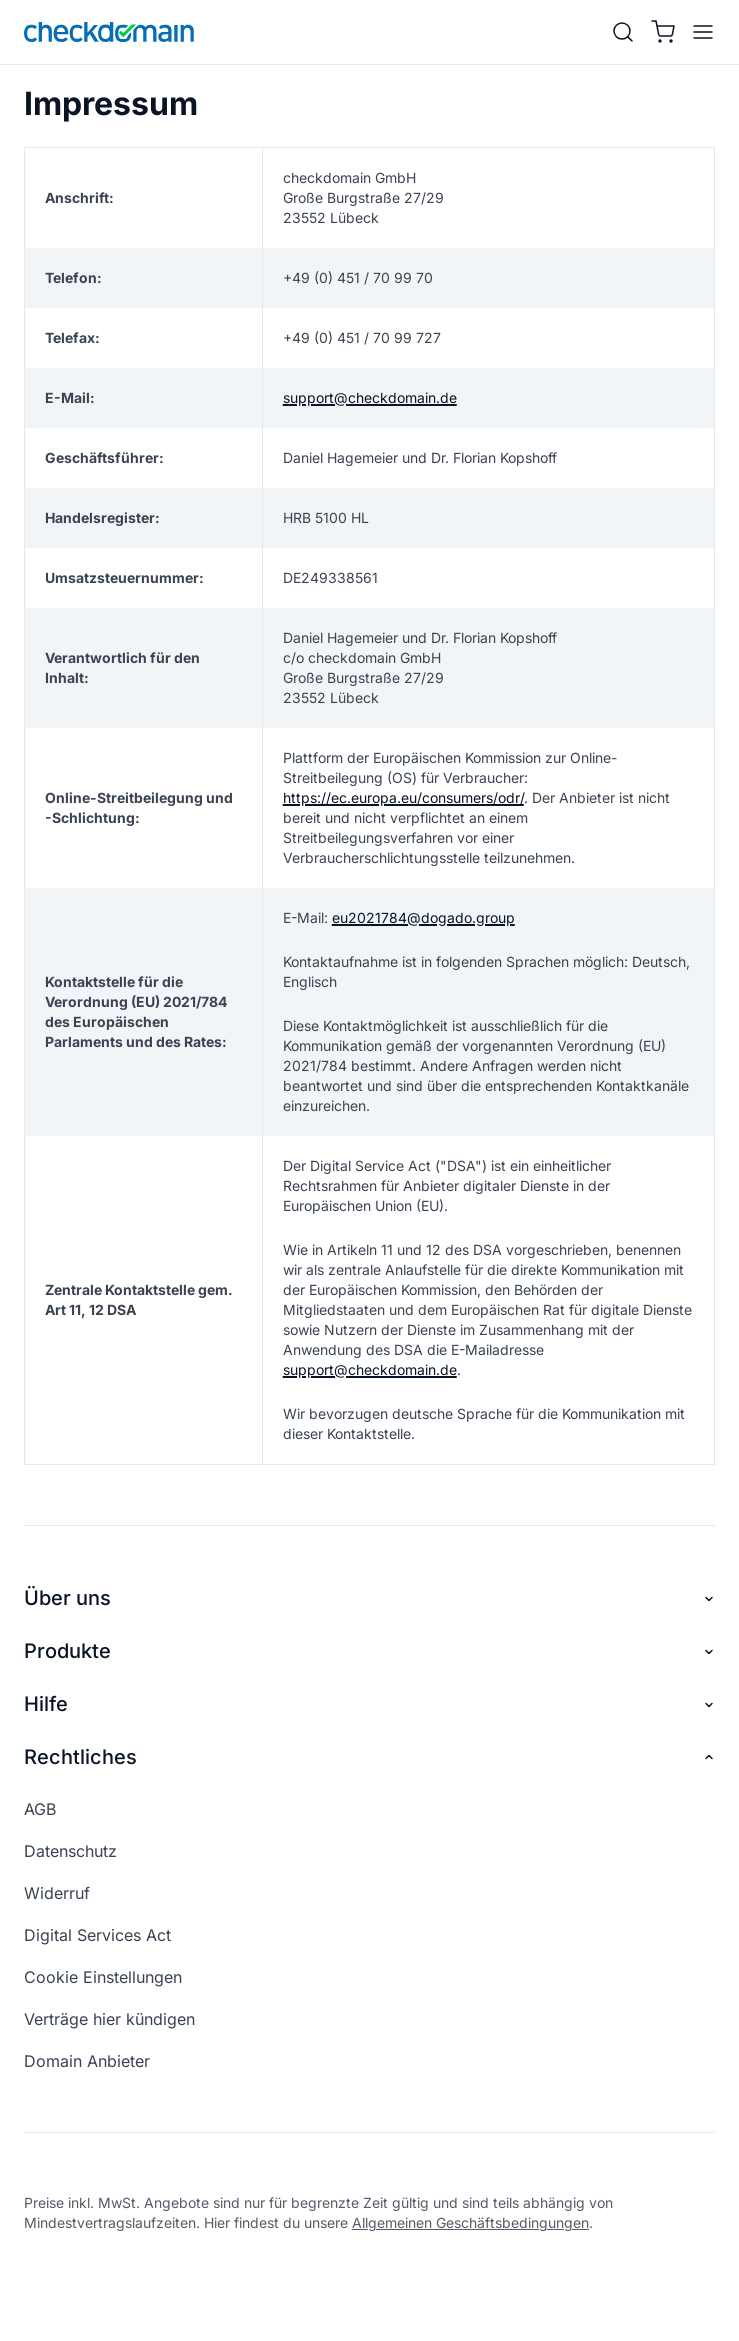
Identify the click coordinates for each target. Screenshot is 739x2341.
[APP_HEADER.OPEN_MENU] (699, 32)
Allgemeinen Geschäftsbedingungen (470, 2222)
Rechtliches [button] (369, 1757)
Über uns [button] (369, 1598)
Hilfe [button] (369, 1704)
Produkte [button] (369, 1651)
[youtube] (130, 2271)
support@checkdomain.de (370, 397)
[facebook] (34, 2271)
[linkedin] (178, 2271)
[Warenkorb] (663, 32)
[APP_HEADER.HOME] (109, 32)
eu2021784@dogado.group (423, 917)
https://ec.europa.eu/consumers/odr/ (403, 797)
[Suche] (623, 32)
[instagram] (82, 2271)
